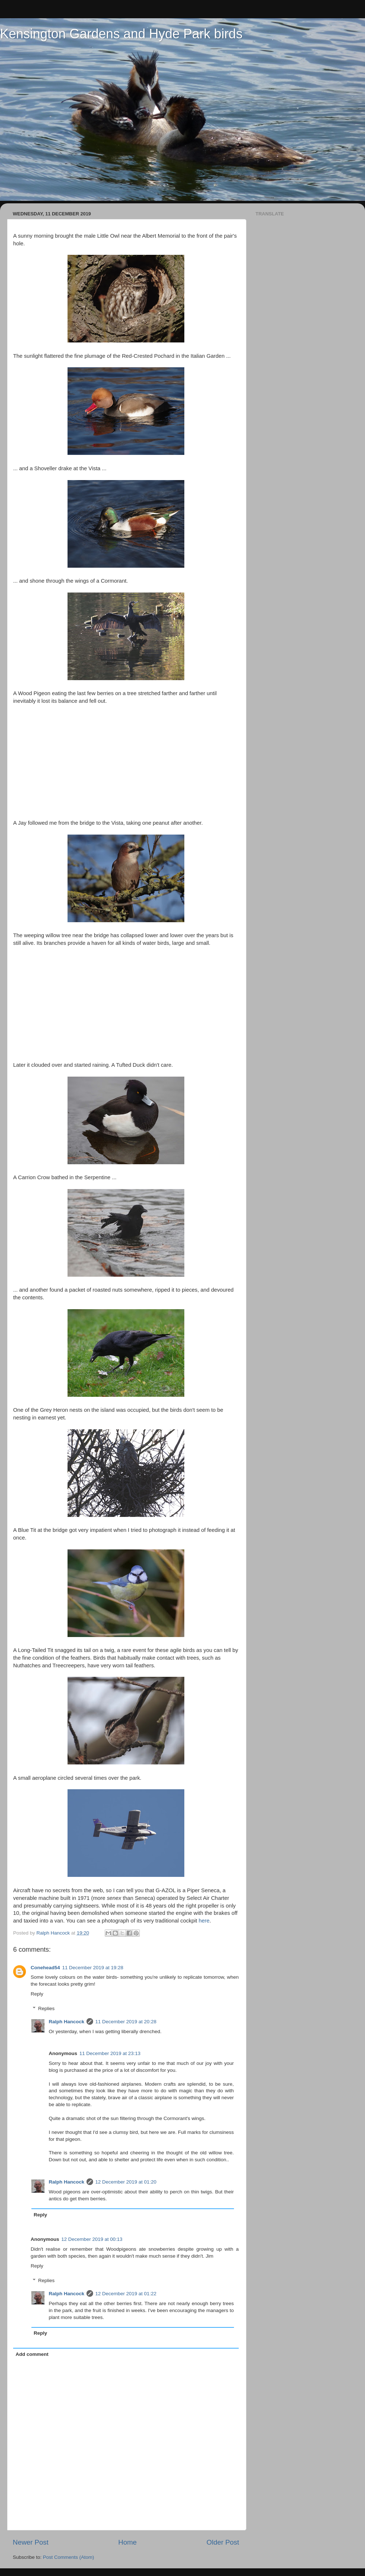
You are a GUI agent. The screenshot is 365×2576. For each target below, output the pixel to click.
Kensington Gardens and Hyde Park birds (121, 33)
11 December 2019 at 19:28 (92, 1967)
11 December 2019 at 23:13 (110, 2053)
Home (127, 2542)
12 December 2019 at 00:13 (91, 2239)
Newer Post (31, 2542)
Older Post (223, 2542)
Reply (37, 1994)
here (204, 1921)
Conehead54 (45, 1967)
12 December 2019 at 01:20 (125, 2182)
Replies (46, 2008)
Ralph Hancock (67, 2021)
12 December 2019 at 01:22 (125, 2293)
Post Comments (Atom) (68, 2557)
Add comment (32, 2354)
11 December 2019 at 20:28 (125, 2021)
